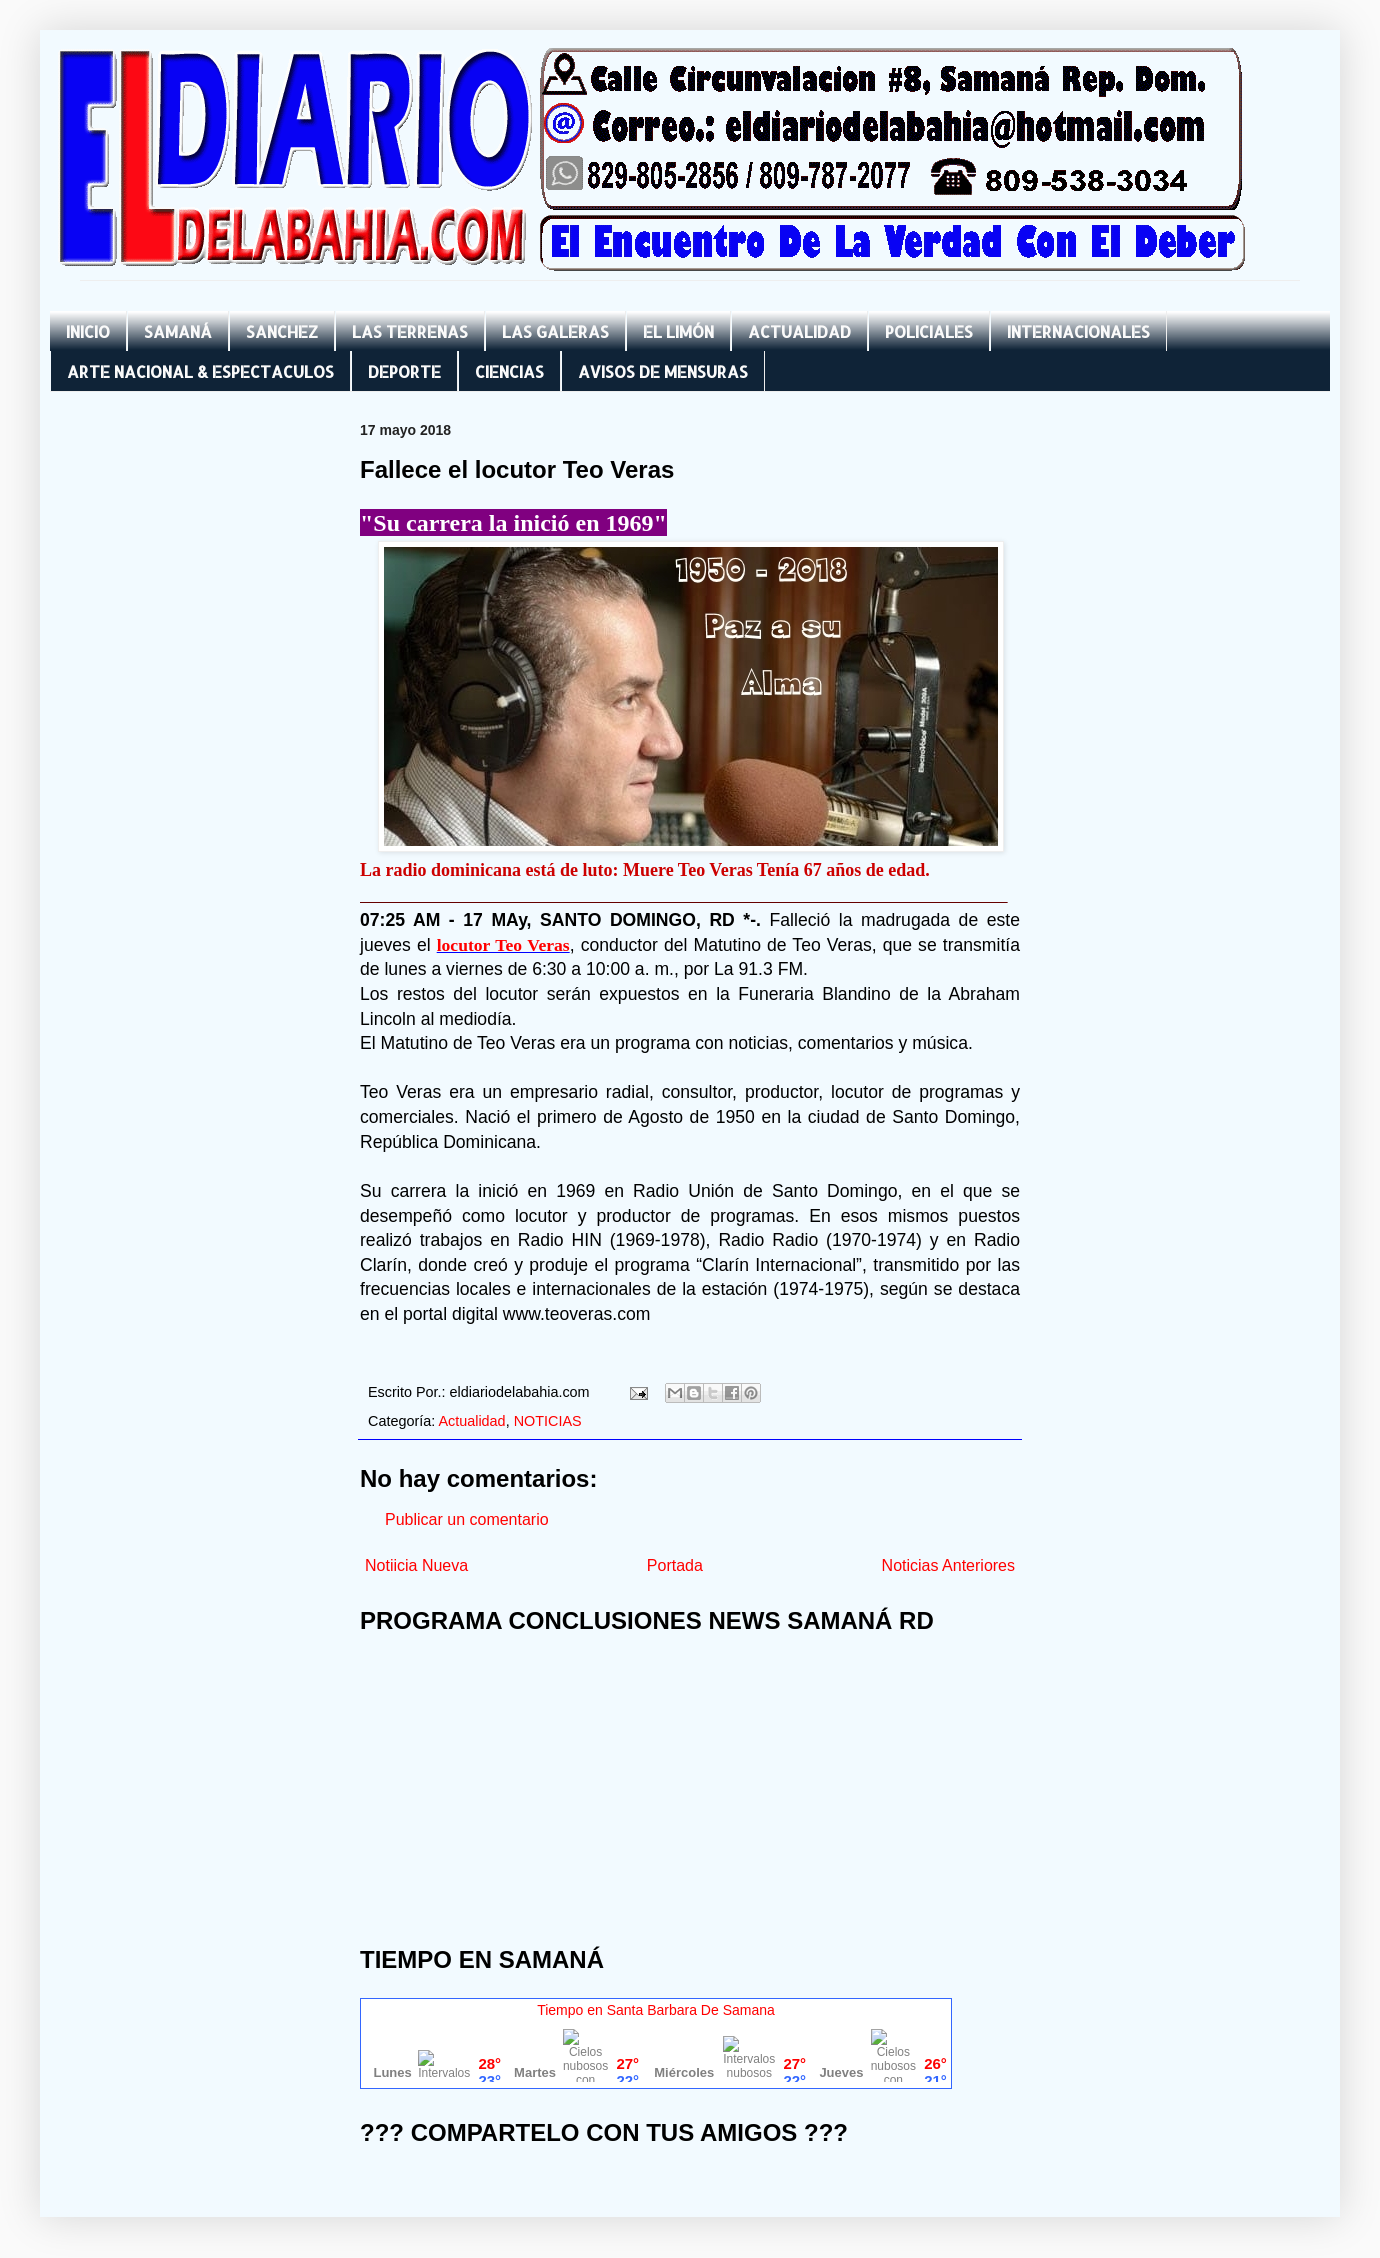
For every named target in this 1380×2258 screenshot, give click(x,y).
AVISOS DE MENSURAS (663, 371)
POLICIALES (929, 331)
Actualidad (471, 1421)
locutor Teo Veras (503, 945)
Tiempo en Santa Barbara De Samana (656, 2010)
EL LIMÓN (678, 331)
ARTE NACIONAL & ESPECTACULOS (200, 371)
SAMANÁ (178, 331)
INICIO (88, 331)
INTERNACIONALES (1078, 331)
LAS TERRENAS (410, 331)
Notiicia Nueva (416, 1565)
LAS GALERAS (555, 331)
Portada (675, 1565)
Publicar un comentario (467, 1519)
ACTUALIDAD (799, 331)
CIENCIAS (509, 371)
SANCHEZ (282, 331)
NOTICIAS (548, 1421)
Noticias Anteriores (948, 1565)
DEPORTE (404, 371)
